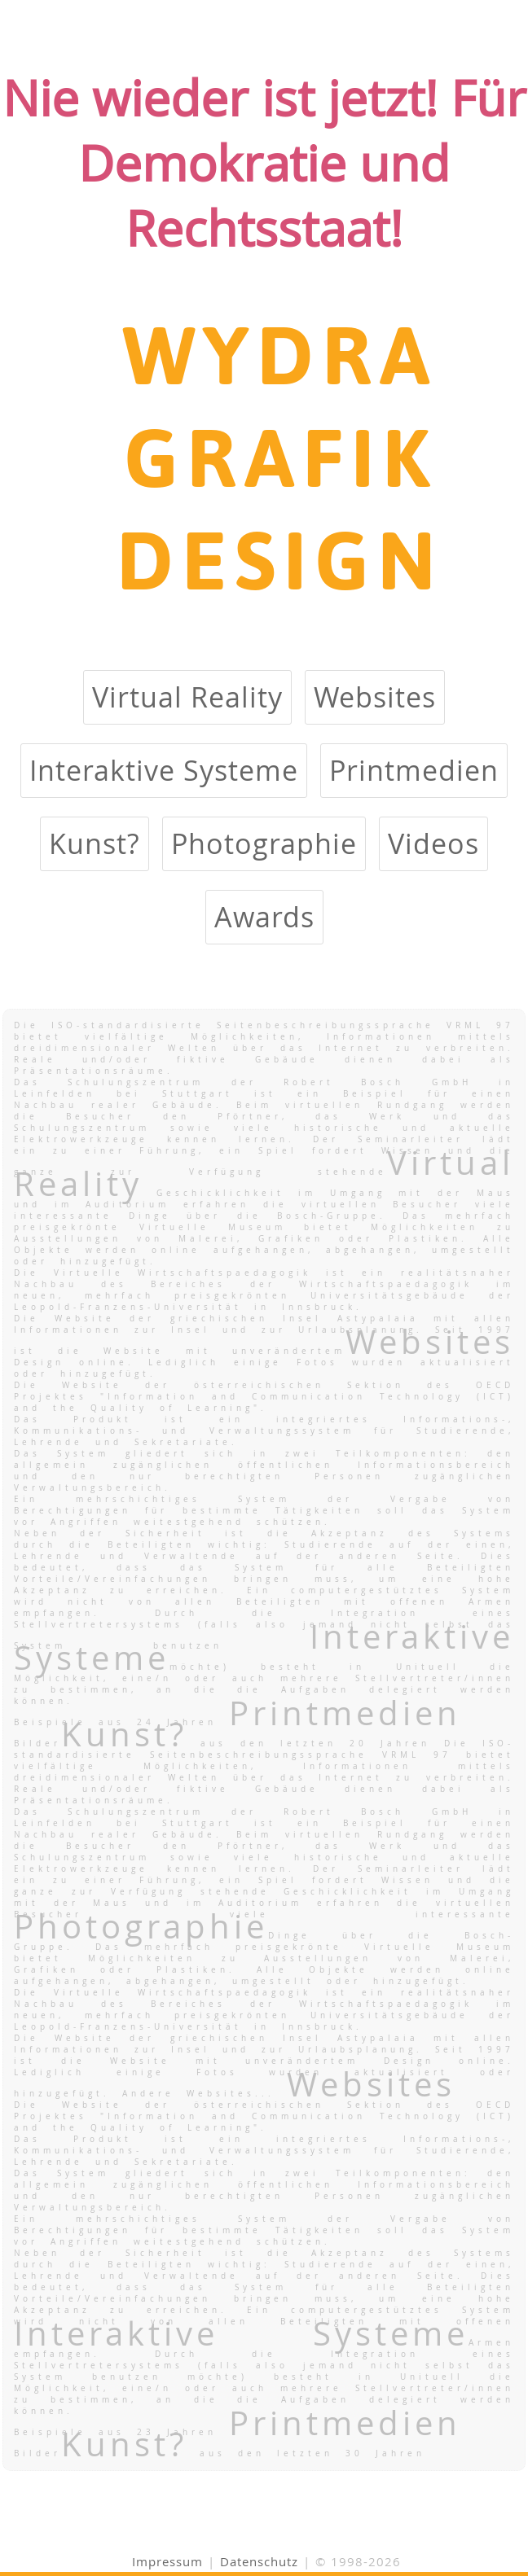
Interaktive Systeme (163, 770)
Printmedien (414, 770)
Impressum (167, 2561)
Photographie (264, 844)
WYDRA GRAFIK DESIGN (280, 455)
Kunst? (94, 844)
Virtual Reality (187, 697)
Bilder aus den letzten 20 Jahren (229, 1743)
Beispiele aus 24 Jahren (237, 1722)
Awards (264, 917)
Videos (433, 844)
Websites (375, 697)
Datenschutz (259, 2561)
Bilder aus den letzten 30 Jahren (219, 2453)
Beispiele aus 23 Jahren (237, 2432)
